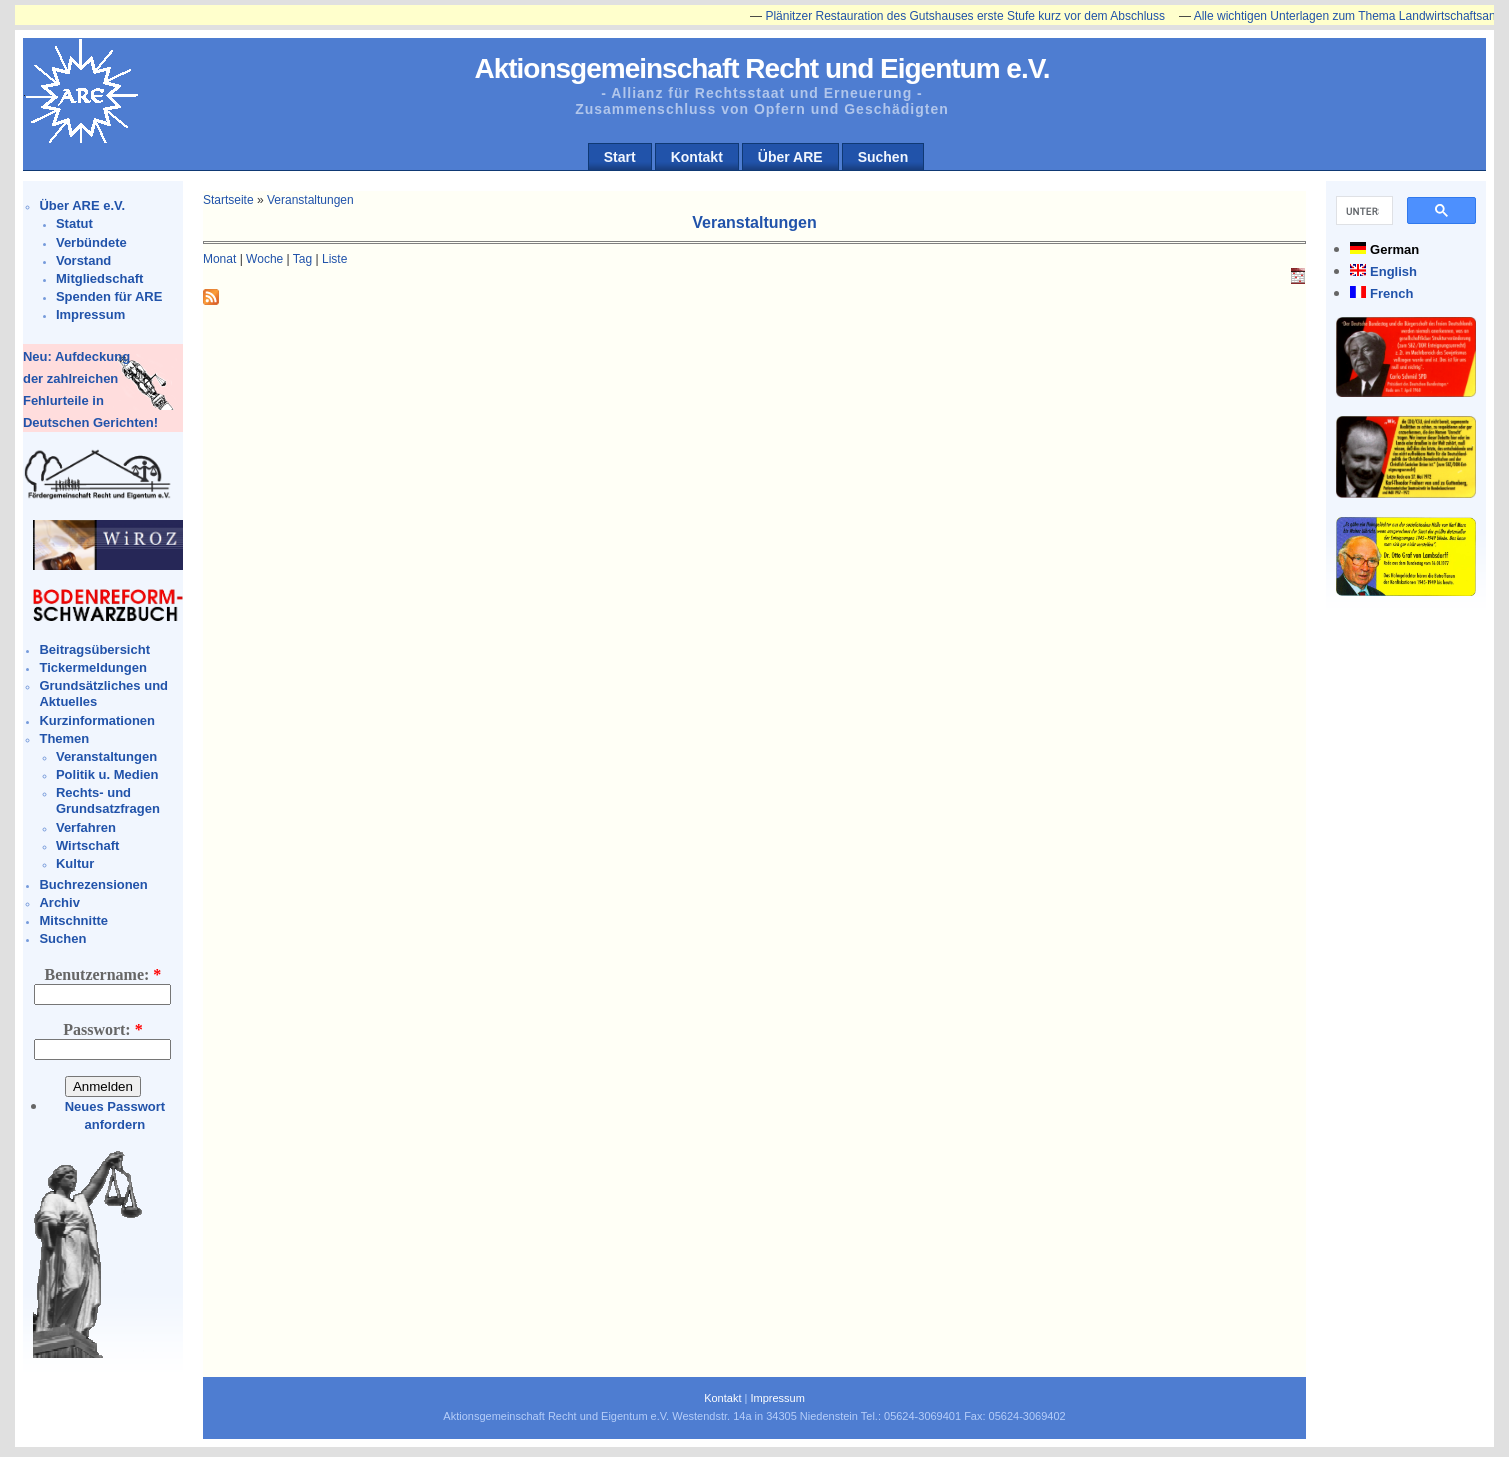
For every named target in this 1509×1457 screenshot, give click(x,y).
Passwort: (103, 1029)
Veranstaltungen (106, 756)
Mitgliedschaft (99, 278)
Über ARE (790, 157)
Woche (264, 259)
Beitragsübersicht (94, 649)
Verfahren (86, 827)
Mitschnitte (73, 920)
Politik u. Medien (107, 774)
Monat (219, 259)
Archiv (59, 902)
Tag (302, 259)
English (1393, 271)
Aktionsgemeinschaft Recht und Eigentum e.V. (761, 68)
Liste (334, 259)
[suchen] (1362, 211)
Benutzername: (103, 974)
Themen (64, 738)
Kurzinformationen (97, 720)
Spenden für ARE (109, 296)
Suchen (883, 157)
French (1391, 293)
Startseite (228, 200)
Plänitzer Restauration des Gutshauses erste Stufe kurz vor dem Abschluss (972, 16)
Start (620, 157)
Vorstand (83, 260)
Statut (74, 223)
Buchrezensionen (93, 884)
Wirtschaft (87, 845)
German (1394, 249)
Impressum (90, 314)
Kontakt (697, 157)
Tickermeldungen (92, 667)
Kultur (75, 863)
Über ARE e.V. (82, 205)
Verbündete (91, 242)
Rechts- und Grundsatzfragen (108, 800)
